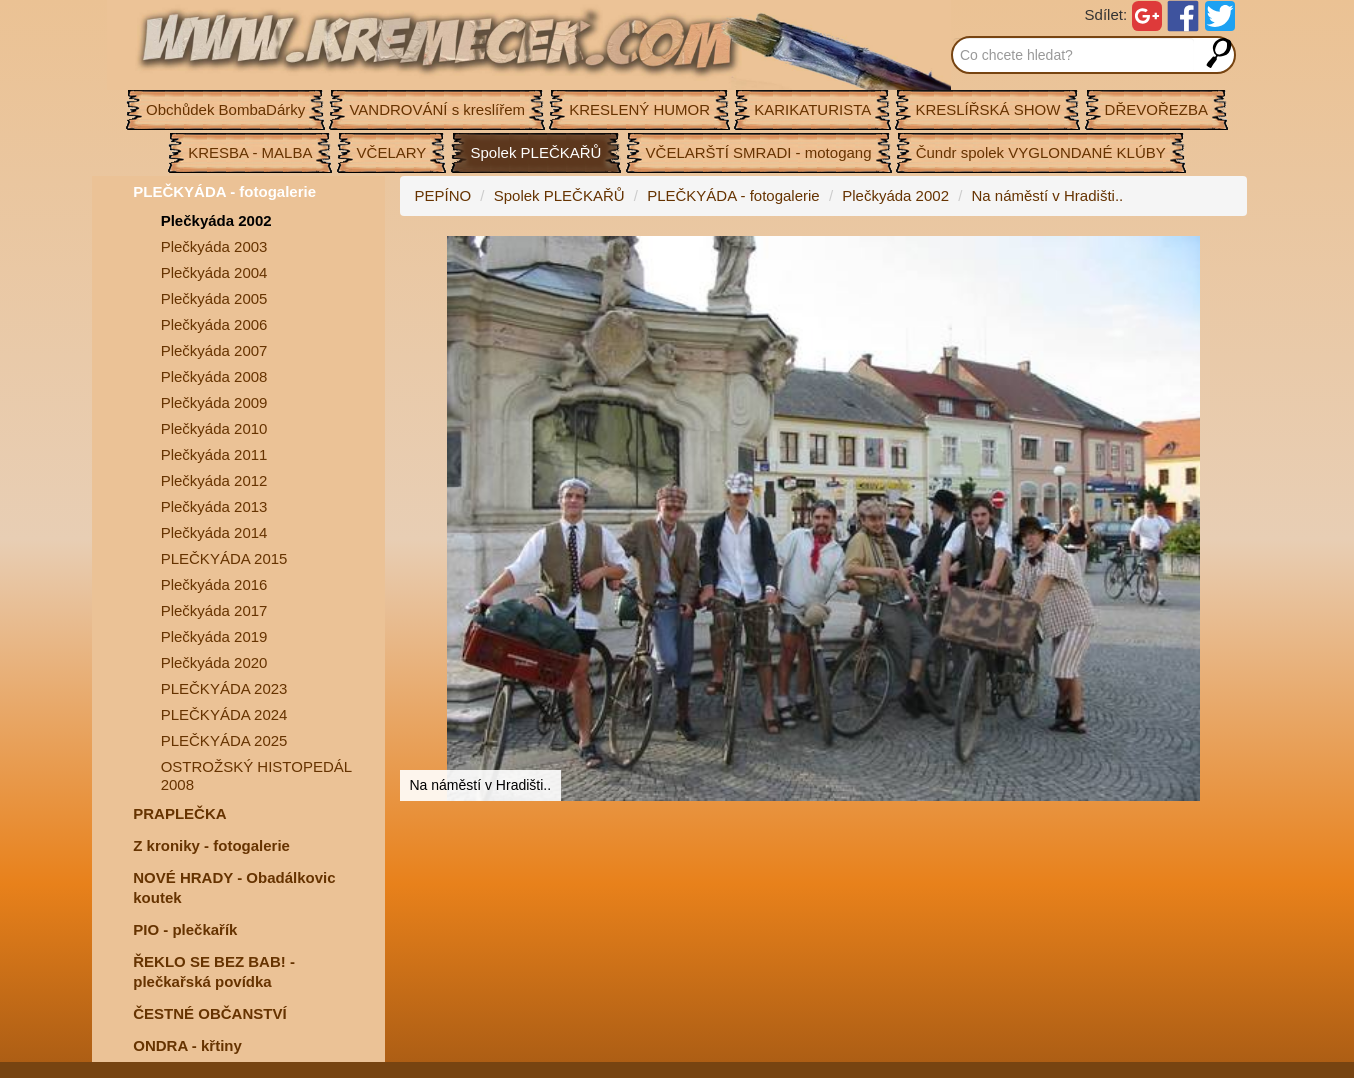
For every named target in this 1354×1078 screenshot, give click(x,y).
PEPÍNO (443, 195)
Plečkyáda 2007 (214, 350)
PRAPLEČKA (179, 813)
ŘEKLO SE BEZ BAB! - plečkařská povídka (214, 971)
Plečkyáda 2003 (214, 246)
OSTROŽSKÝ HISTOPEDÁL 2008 (256, 775)
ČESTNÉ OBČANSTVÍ (209, 1013)
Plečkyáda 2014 (214, 532)
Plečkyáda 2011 (214, 454)
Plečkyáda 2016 (214, 584)
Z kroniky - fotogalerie (211, 845)
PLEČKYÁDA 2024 (224, 714)
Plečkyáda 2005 (214, 298)
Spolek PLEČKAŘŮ (559, 195)
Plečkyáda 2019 (214, 636)
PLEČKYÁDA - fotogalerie (224, 191)
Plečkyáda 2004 (214, 272)
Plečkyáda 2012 (214, 480)
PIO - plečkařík (185, 929)
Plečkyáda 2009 (214, 402)
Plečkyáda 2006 (214, 324)
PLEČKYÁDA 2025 (224, 740)
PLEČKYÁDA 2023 (224, 688)
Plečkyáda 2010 (214, 428)
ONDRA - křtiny (187, 1045)
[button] (1229, 254)
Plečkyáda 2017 (214, 610)
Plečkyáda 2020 (214, 662)
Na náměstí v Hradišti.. (1048, 195)
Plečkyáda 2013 (214, 506)
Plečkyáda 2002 (216, 220)
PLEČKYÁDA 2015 (224, 558)
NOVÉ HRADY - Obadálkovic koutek (234, 887)
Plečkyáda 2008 (214, 376)
